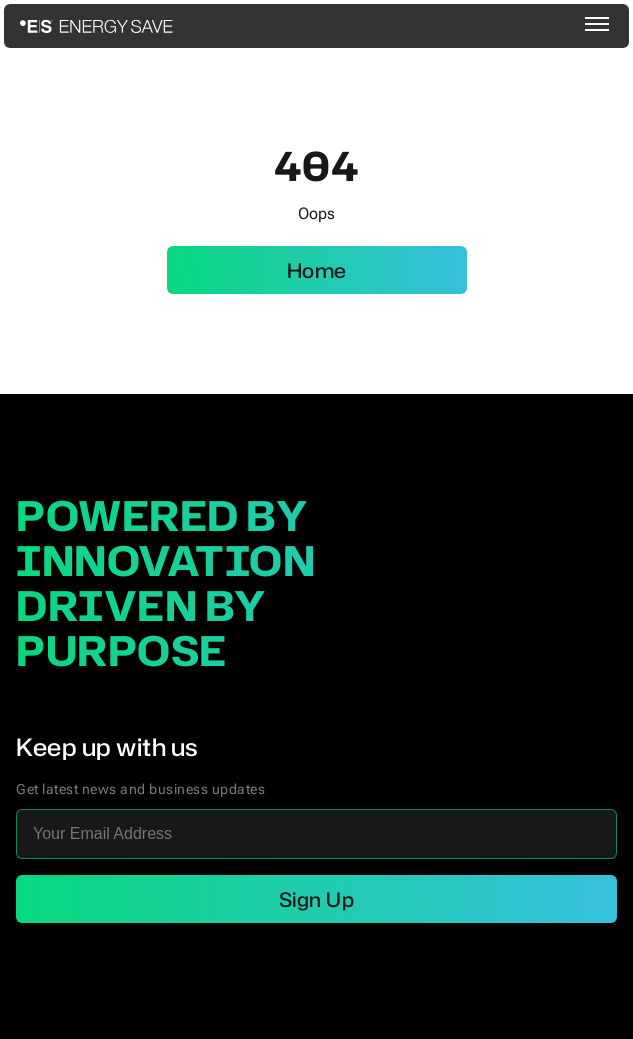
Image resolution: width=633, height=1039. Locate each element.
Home (317, 270)
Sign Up (317, 899)
